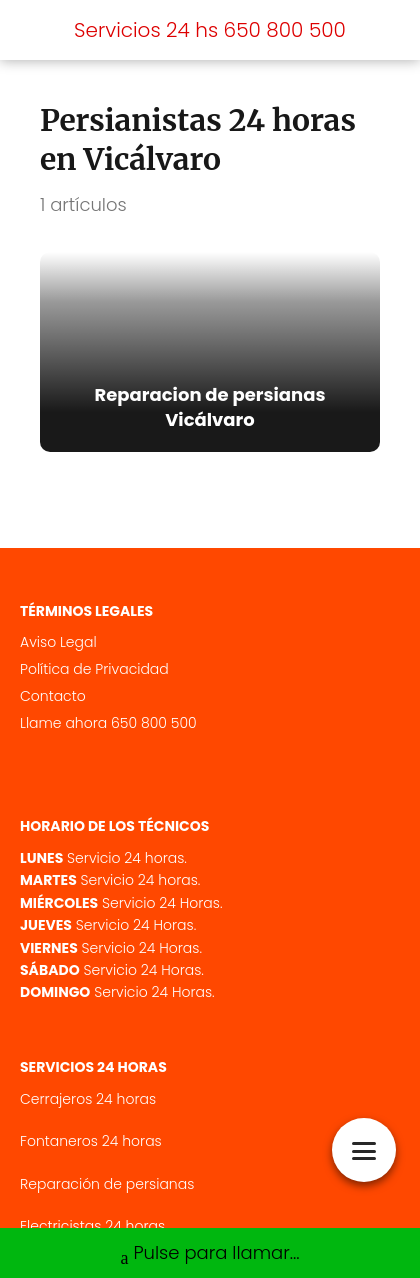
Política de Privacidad (94, 669)
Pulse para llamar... (209, 1255)
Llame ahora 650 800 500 (108, 723)
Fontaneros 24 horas (91, 1141)
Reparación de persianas (107, 1184)
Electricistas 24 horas (92, 1226)
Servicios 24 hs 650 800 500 (210, 30)
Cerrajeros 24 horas (88, 1099)
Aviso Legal (58, 642)
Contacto (53, 696)
